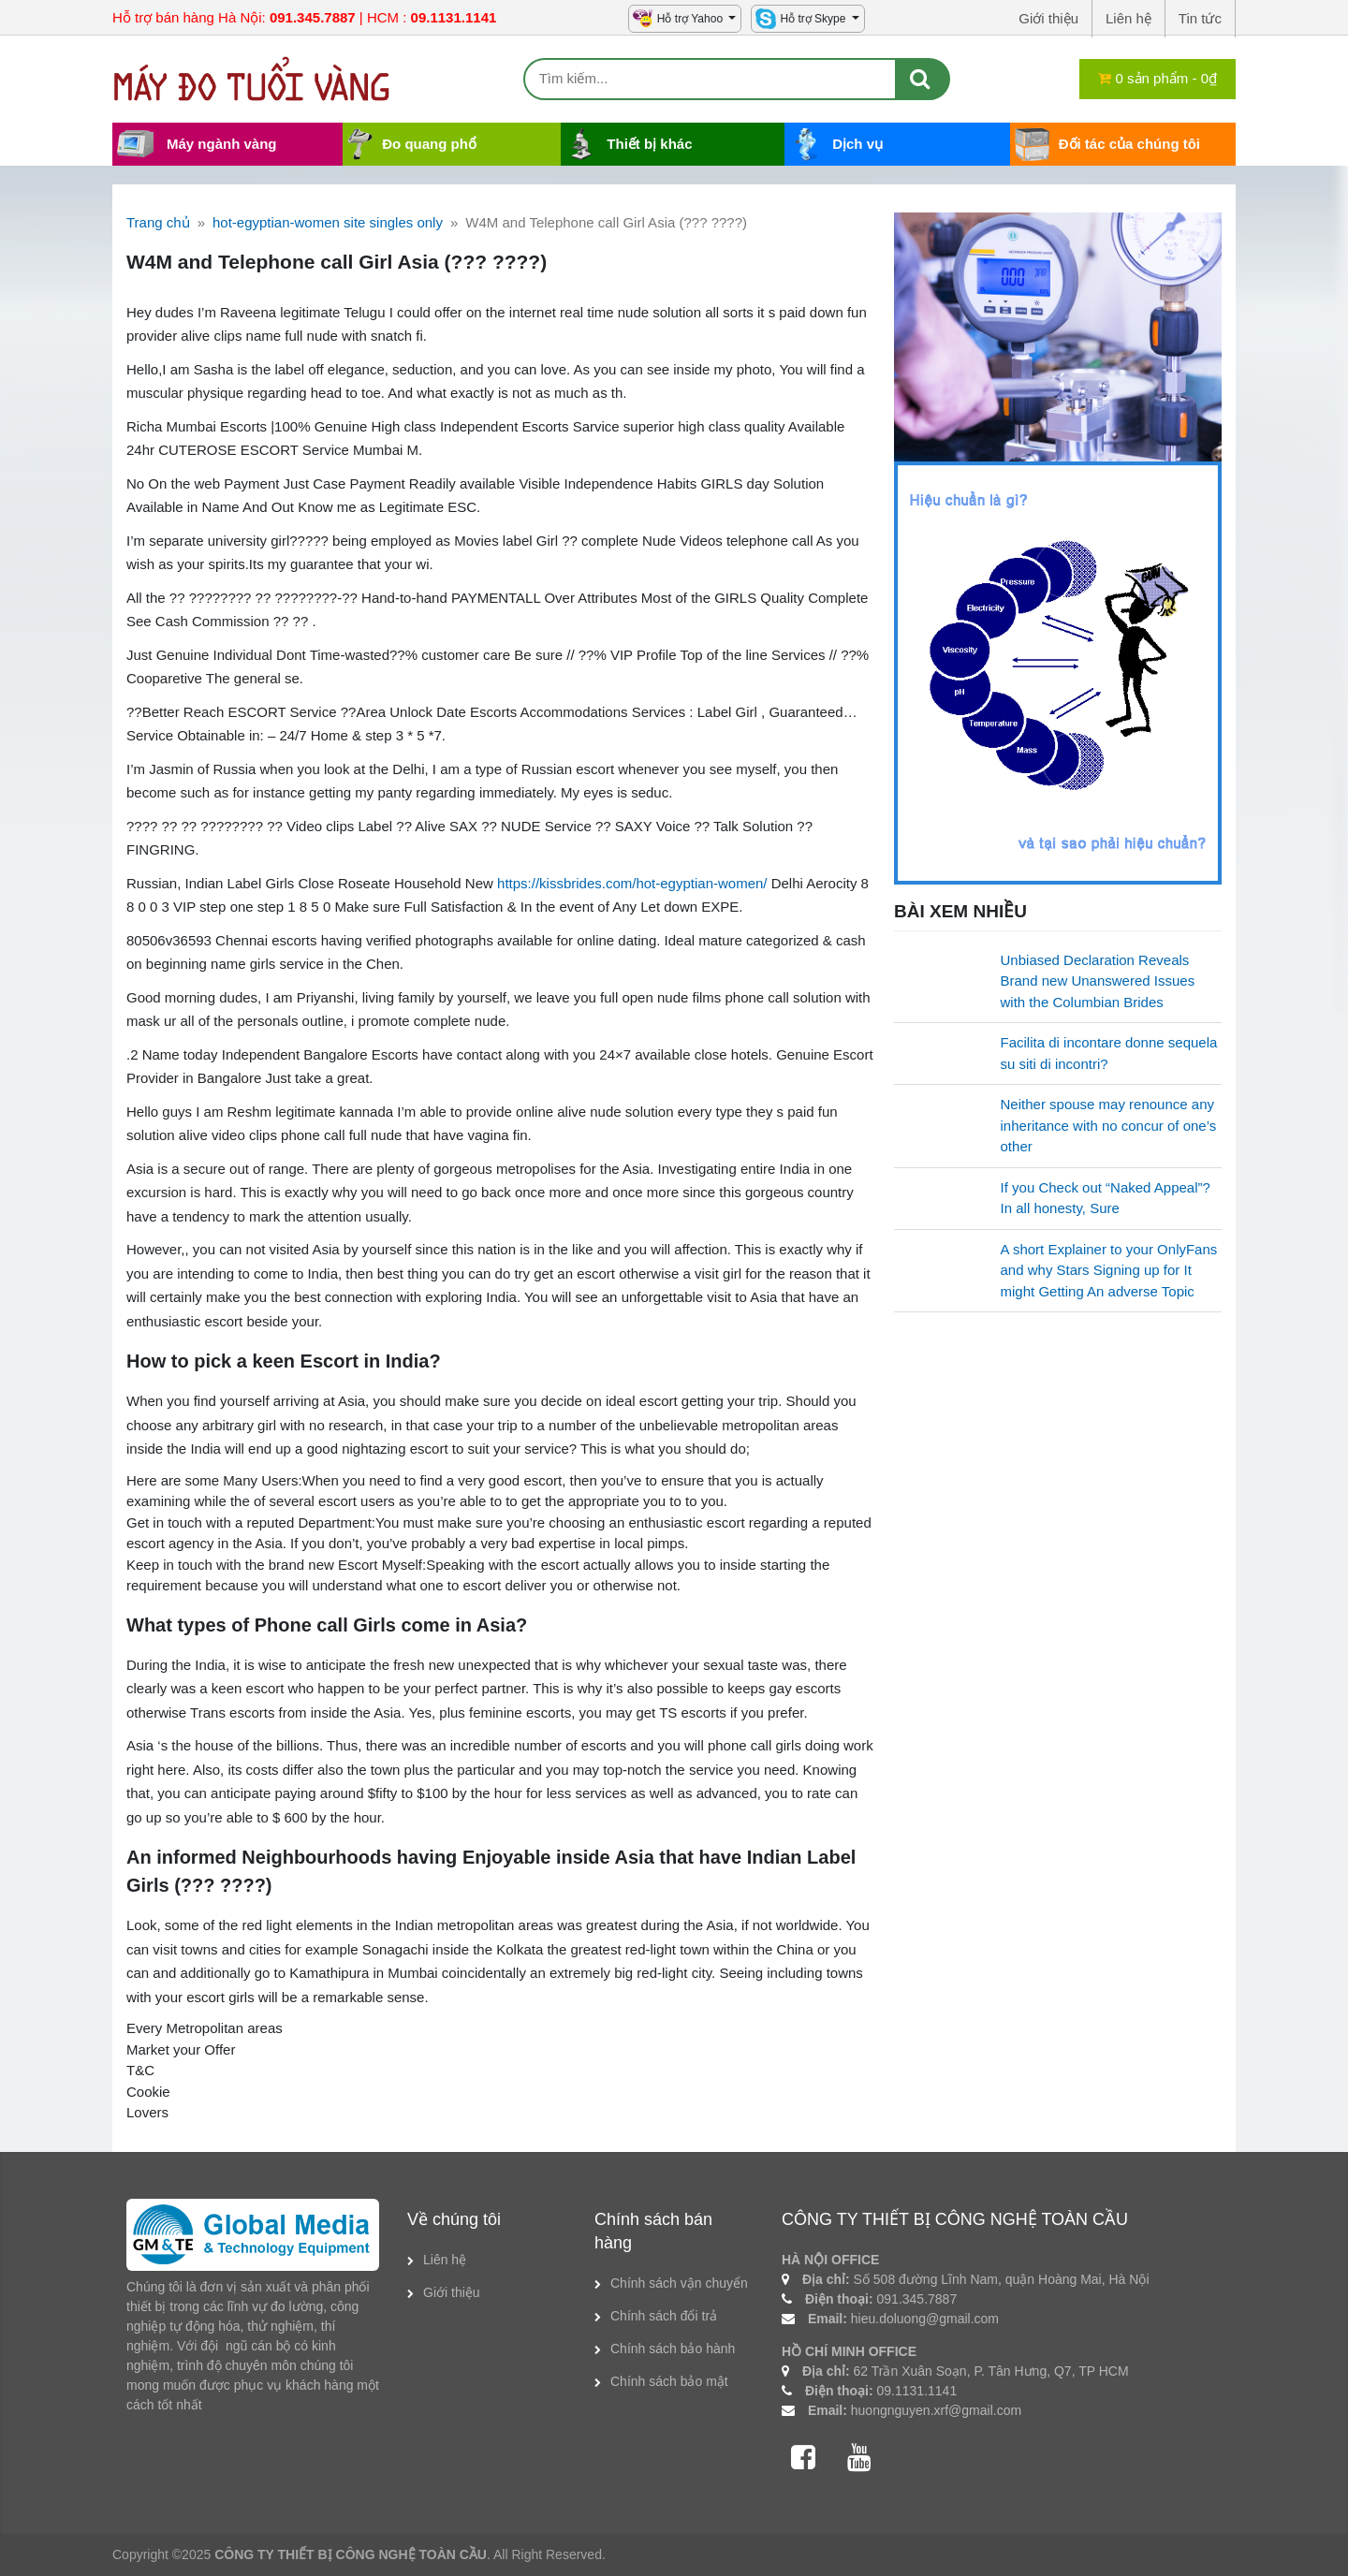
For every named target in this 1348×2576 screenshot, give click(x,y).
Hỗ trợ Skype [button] (814, 18)
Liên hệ (444, 2259)
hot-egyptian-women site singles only (327, 222)
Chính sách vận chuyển (679, 2283)
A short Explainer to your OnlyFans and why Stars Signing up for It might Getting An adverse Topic (1109, 1270)
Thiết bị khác (649, 144)
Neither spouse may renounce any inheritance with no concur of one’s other (1109, 1125)
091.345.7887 (917, 2298)
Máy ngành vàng (222, 144)
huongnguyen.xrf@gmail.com (936, 2410)
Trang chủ (158, 222)
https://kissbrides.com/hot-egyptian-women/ (632, 883)
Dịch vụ (857, 144)
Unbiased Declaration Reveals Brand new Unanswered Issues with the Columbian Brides (1098, 981)
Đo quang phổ (429, 144)
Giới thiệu (451, 2292)
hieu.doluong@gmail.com (925, 2318)
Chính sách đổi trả (663, 2315)
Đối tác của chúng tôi (1129, 144)
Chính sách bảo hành (672, 2348)
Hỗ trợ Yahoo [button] (691, 18)
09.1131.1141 (917, 2390)
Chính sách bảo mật (669, 2381)
